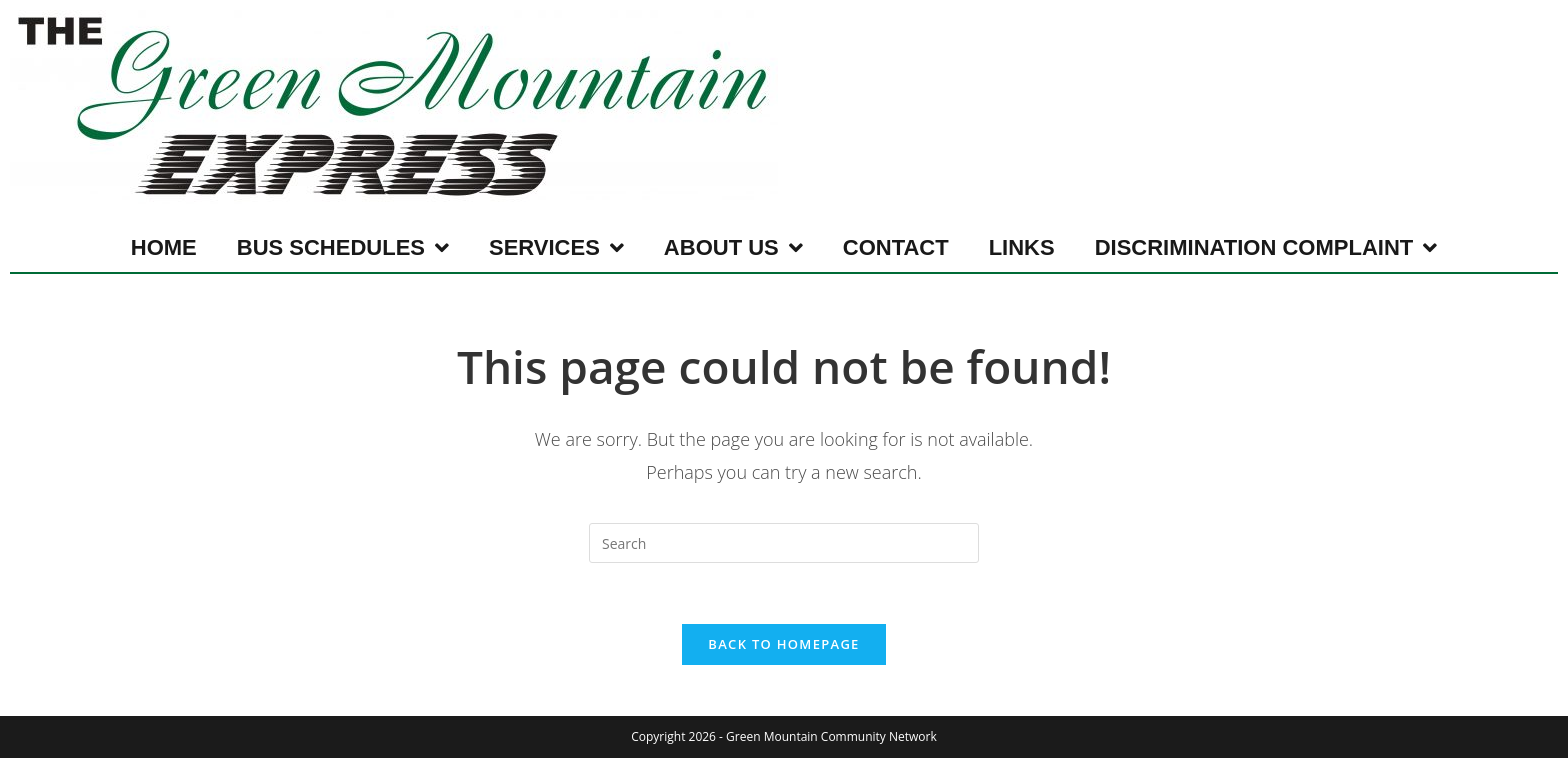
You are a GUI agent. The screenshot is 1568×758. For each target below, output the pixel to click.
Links (1022, 247)
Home (164, 247)
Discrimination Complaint (1266, 248)
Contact (896, 247)
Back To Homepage (783, 644)
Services (556, 248)
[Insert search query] (784, 543)
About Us (733, 248)
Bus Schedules (343, 248)
